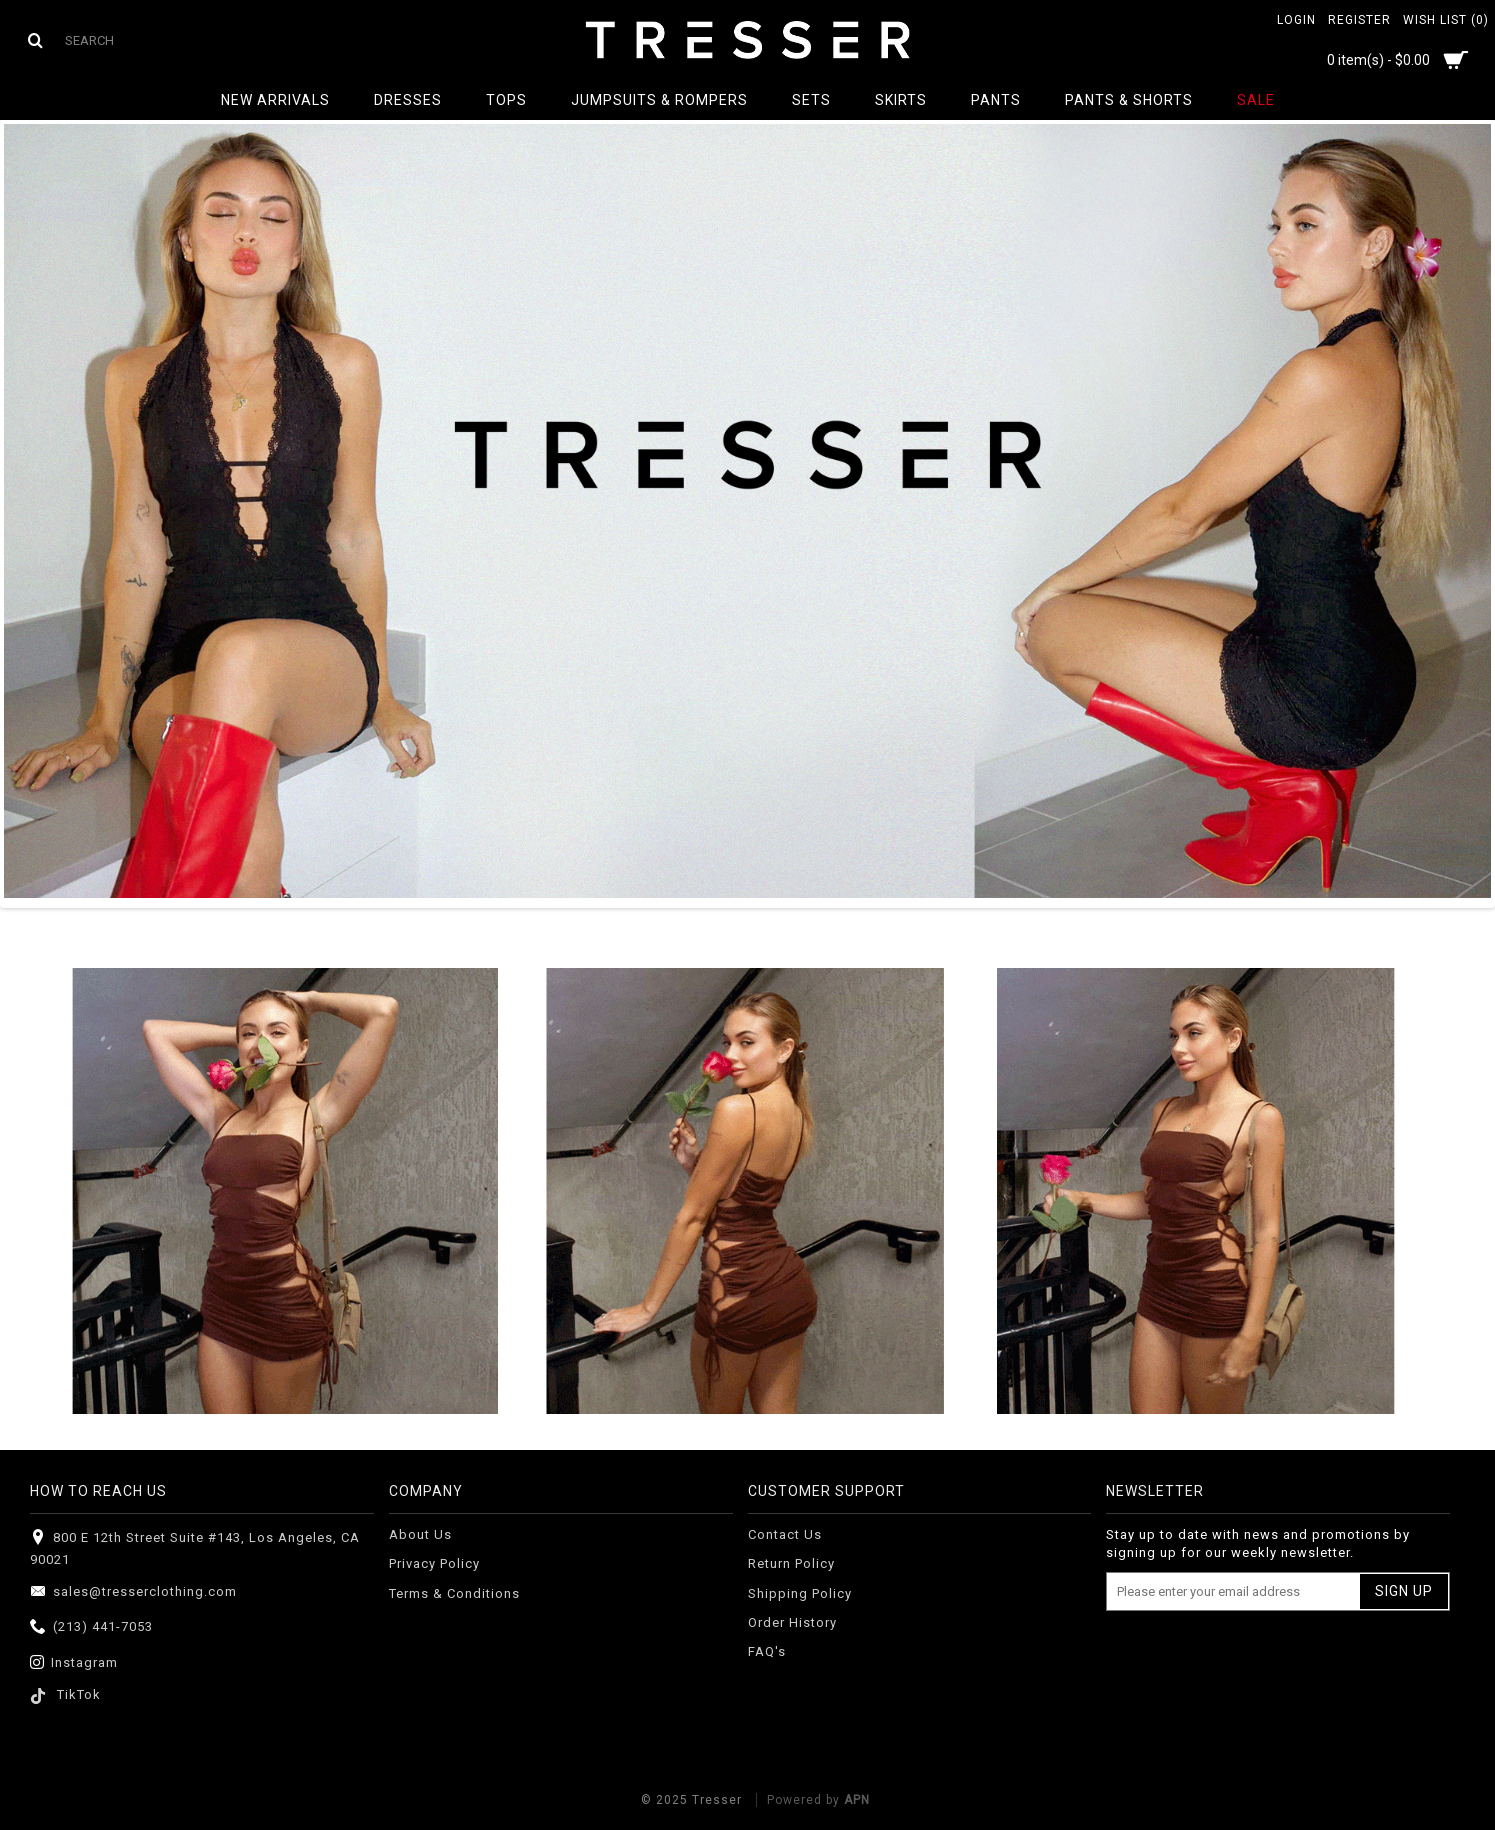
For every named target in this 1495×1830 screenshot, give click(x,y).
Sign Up (1404, 1591)
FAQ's (767, 1651)
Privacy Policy (434, 1563)
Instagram (74, 1663)
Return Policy (791, 1563)
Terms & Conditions (454, 1593)
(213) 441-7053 (91, 1627)
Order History (792, 1622)
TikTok (65, 1694)
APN (857, 1800)
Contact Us (785, 1534)
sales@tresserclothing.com (133, 1592)
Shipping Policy (800, 1593)
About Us (420, 1534)
